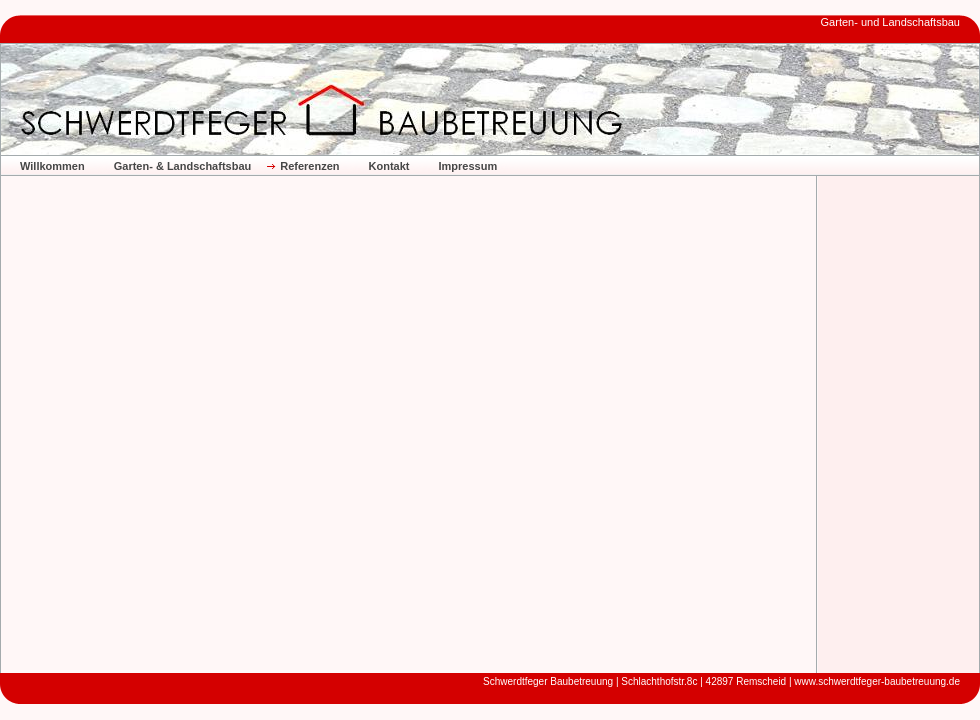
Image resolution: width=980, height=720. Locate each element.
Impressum (467, 166)
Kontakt (389, 166)
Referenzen (309, 166)
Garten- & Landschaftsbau (183, 166)
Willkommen (52, 166)
